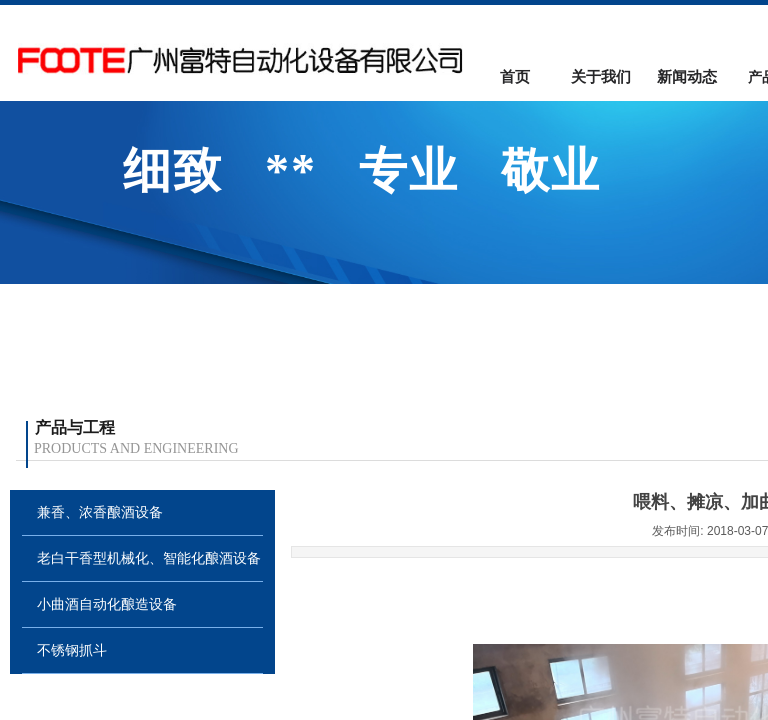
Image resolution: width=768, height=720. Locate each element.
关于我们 (601, 77)
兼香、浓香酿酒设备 (100, 512)
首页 (515, 77)
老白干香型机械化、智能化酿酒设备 (149, 558)
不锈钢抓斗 (72, 650)
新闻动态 (687, 77)
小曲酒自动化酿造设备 (107, 604)
